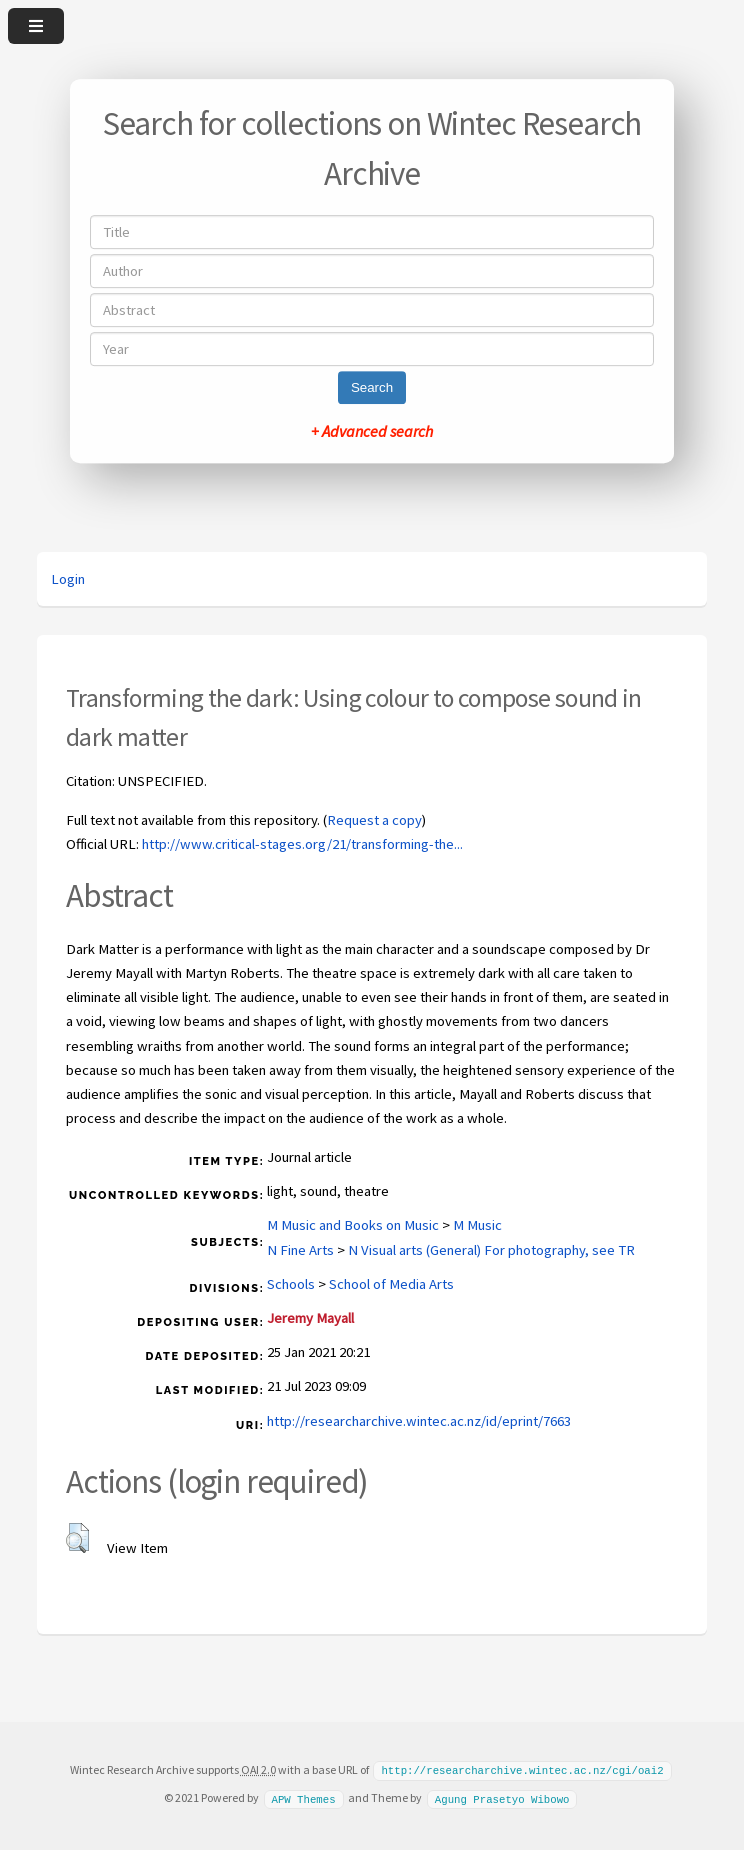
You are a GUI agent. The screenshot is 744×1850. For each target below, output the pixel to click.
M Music (477, 1225)
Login (68, 579)
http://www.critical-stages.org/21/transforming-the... (302, 844)
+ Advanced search (372, 431)
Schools (291, 1284)
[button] (77, 1538)
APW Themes (303, 1797)
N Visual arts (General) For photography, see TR (491, 1250)
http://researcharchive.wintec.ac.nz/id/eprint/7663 (419, 1421)
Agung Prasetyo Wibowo (502, 1797)
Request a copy (374, 820)
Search (372, 387)
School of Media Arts (391, 1284)
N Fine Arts (300, 1250)
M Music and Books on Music (353, 1225)
